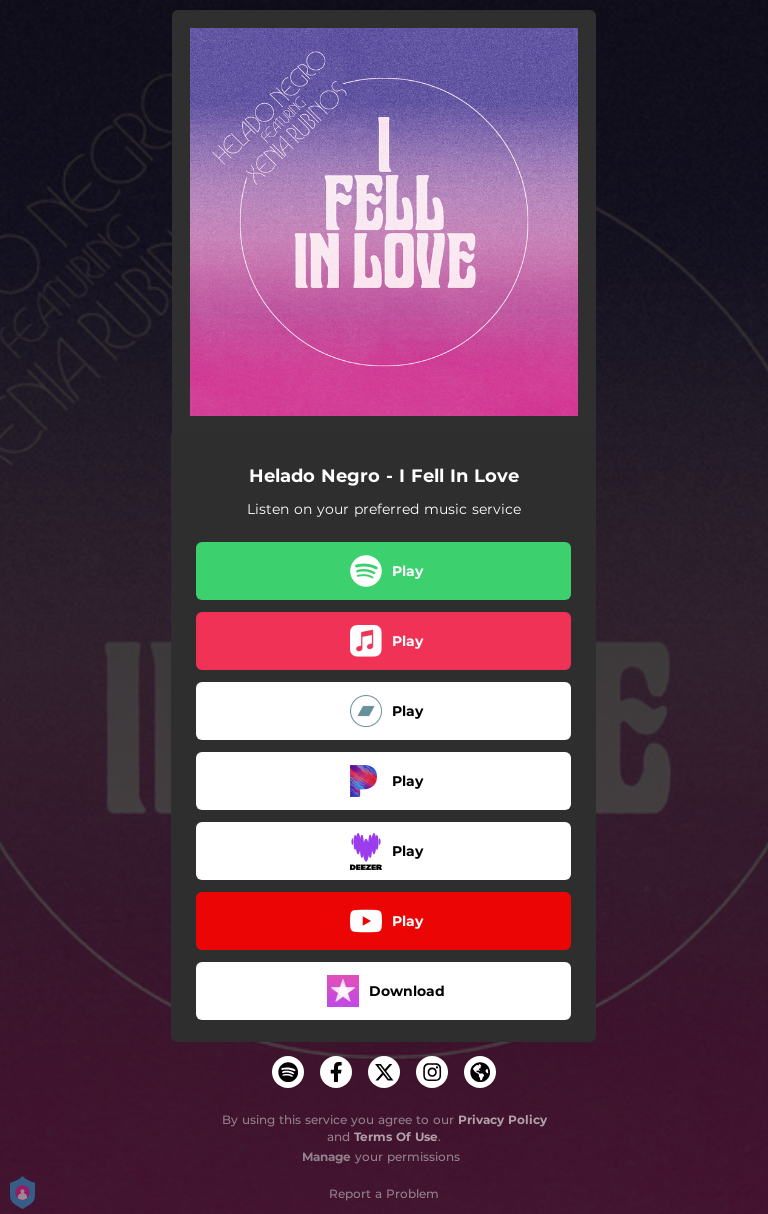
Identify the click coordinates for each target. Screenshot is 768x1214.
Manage (326, 1156)
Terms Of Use (396, 1136)
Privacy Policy (502, 1119)
